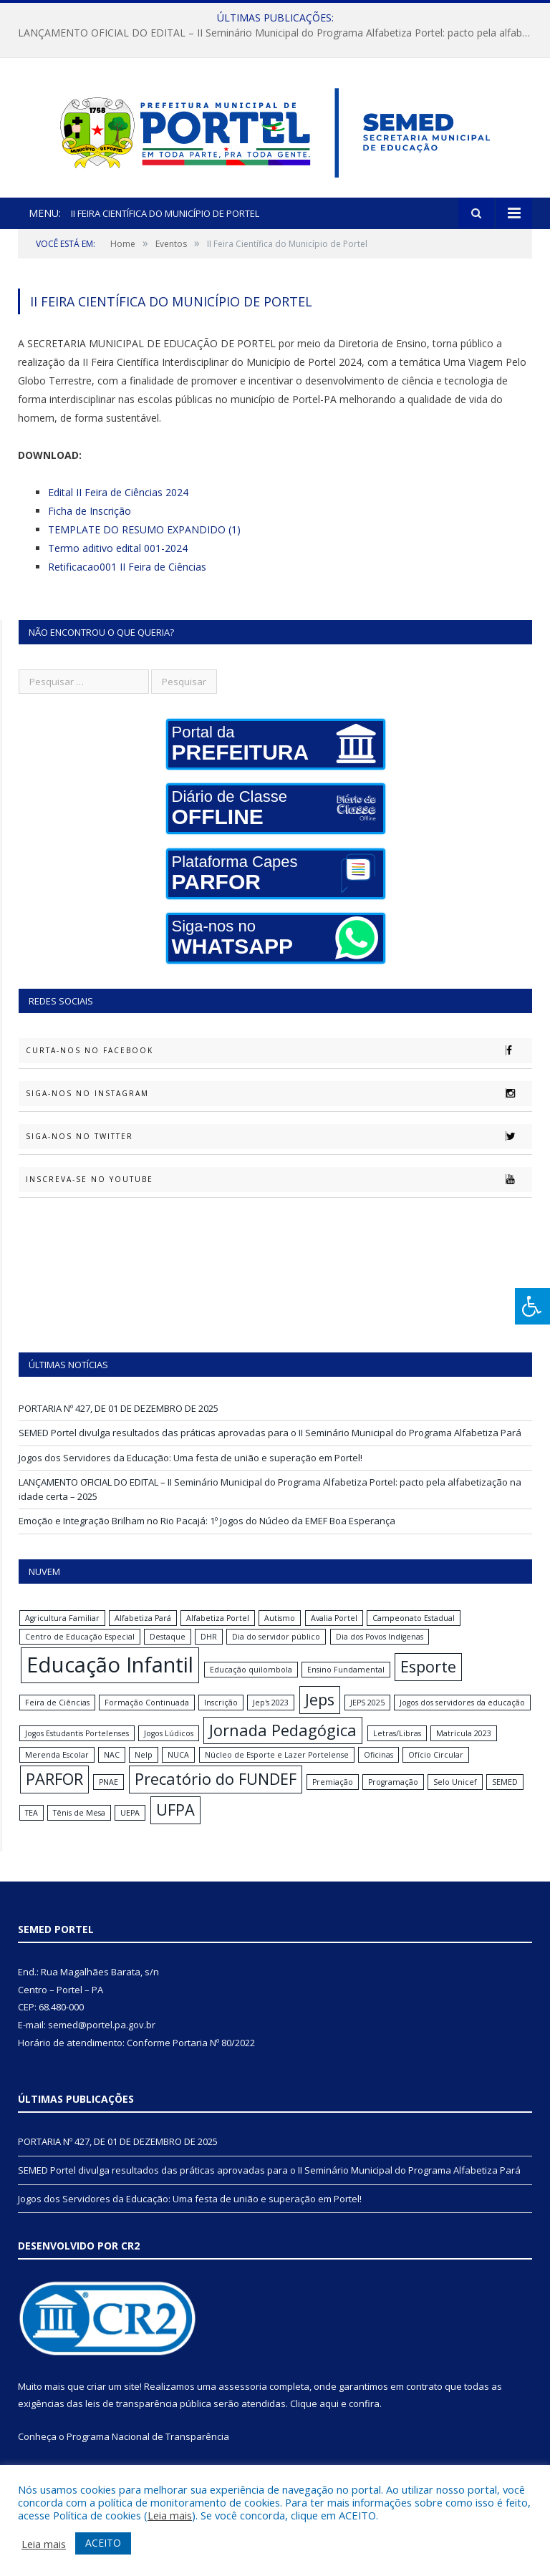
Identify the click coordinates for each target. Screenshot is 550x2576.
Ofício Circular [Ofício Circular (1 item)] (435, 1773)
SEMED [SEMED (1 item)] (505, 1800)
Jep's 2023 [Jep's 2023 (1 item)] (271, 1720)
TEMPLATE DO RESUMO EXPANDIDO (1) (144, 546)
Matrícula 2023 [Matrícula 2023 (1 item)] (463, 1750)
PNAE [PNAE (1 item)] (108, 1800)
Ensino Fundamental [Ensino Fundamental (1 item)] (346, 1687)
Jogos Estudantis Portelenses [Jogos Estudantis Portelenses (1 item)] (77, 1750)
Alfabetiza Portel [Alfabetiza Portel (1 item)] (217, 1635)
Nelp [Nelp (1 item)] (144, 1773)
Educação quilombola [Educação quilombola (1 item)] (251, 1687)
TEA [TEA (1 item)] (31, 1831)
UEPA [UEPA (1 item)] (130, 1831)
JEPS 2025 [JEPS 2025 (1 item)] (367, 1720)
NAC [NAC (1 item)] (112, 1773)
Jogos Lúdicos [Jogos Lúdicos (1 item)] (168, 1750)
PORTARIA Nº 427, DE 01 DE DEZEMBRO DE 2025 (118, 1425)
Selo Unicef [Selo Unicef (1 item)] (455, 1800)
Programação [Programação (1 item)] (393, 1800)
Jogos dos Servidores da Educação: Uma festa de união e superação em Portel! (190, 1474)
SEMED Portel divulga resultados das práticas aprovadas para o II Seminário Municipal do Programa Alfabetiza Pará (270, 1450)
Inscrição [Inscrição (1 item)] (221, 1720)
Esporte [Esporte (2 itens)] (428, 1683)
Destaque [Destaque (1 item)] (167, 1654)
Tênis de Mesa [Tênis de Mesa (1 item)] (79, 1831)
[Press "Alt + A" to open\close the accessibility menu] (532, 1306)
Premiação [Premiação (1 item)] (332, 1800)
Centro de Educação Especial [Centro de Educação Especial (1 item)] (80, 1654)
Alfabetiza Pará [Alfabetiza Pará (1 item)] (143, 1635)
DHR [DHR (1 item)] (209, 1654)
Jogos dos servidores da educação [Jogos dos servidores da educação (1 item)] (462, 1720)
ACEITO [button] (103, 2543)
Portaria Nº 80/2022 (214, 2059)
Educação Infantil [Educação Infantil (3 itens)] (109, 1681)
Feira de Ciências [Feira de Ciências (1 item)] (57, 1720)
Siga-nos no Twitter (278, 1154)
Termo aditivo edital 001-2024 (118, 565)
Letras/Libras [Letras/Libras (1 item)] (397, 1750)
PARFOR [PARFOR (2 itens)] (54, 1796)
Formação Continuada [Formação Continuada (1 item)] (147, 1720)
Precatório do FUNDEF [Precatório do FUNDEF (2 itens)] (215, 1796)
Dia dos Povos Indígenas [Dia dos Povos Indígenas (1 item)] (379, 1654)
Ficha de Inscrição (89, 528)
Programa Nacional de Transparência (148, 2453)
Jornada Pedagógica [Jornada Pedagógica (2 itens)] (283, 1747)
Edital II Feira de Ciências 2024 (118, 509)
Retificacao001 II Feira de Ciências (127, 584)
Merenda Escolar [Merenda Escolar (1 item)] (57, 1773)
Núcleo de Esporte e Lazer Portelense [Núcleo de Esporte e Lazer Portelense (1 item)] (277, 1773)
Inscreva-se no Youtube (278, 1197)
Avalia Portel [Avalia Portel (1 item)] (334, 1635)
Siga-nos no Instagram (278, 1111)
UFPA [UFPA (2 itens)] (175, 1827)
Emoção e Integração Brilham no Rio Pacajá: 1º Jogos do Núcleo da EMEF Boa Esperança (207, 1538)
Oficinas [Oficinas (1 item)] (378, 1773)
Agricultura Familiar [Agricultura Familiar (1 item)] (62, 1635)
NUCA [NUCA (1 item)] (178, 1773)
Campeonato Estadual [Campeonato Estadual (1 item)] (413, 1635)
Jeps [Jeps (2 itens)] (319, 1716)
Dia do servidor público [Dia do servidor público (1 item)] (276, 1654)
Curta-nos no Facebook (278, 1068)
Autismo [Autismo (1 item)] (279, 1635)
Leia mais (170, 2515)
